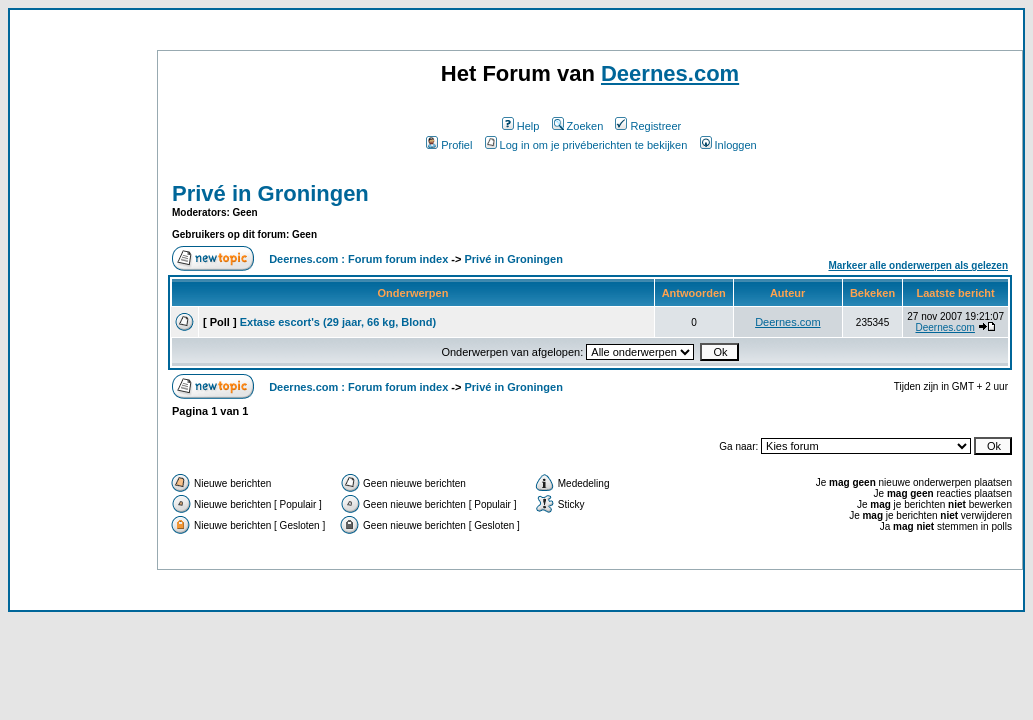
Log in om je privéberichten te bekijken (586, 145)
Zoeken (578, 126)
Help (521, 126)
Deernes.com (670, 73)
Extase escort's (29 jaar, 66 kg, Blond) (338, 322)
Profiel (449, 145)
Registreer (648, 126)
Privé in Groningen (270, 193)
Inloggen (728, 145)
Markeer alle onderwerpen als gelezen (918, 265)
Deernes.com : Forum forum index (358, 259)
